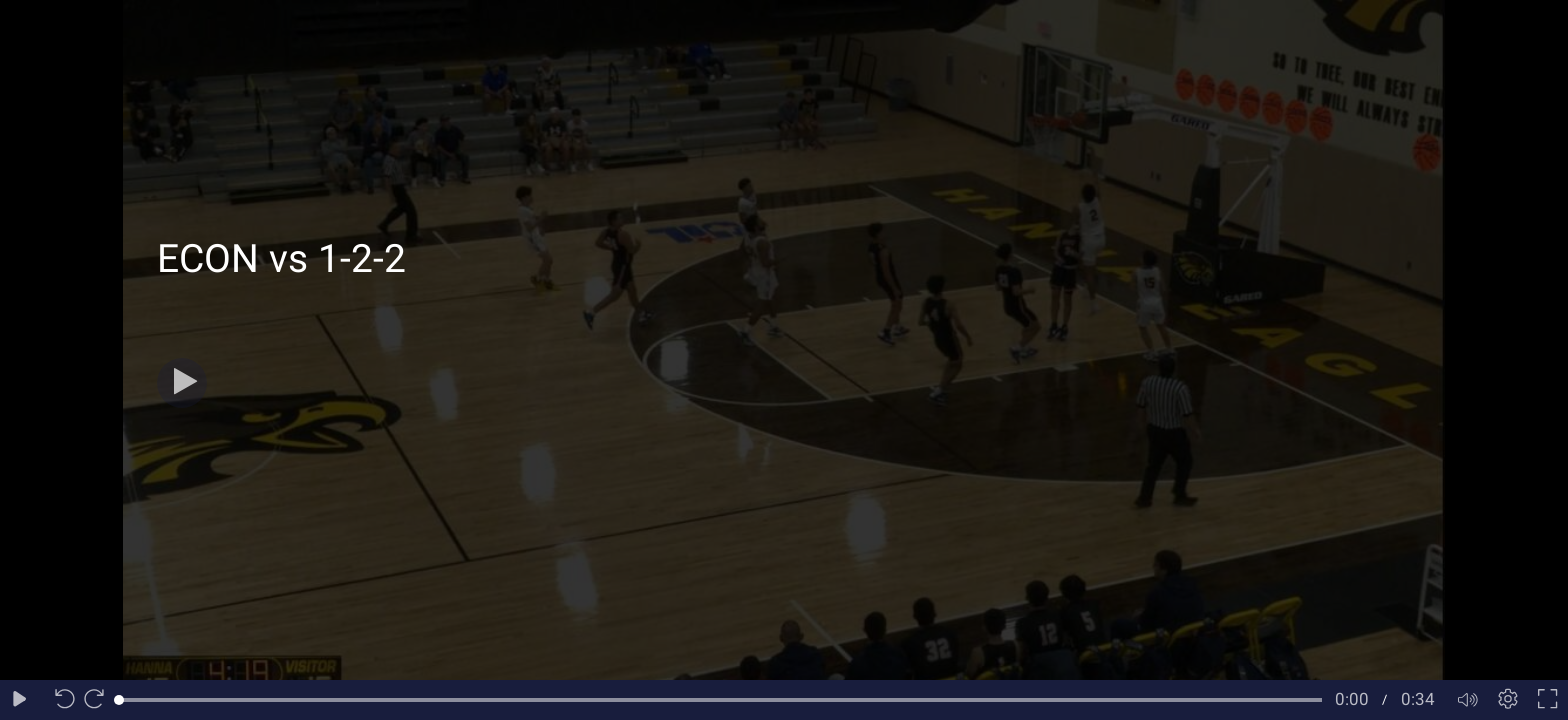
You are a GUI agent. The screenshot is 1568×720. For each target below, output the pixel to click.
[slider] (720, 700)
